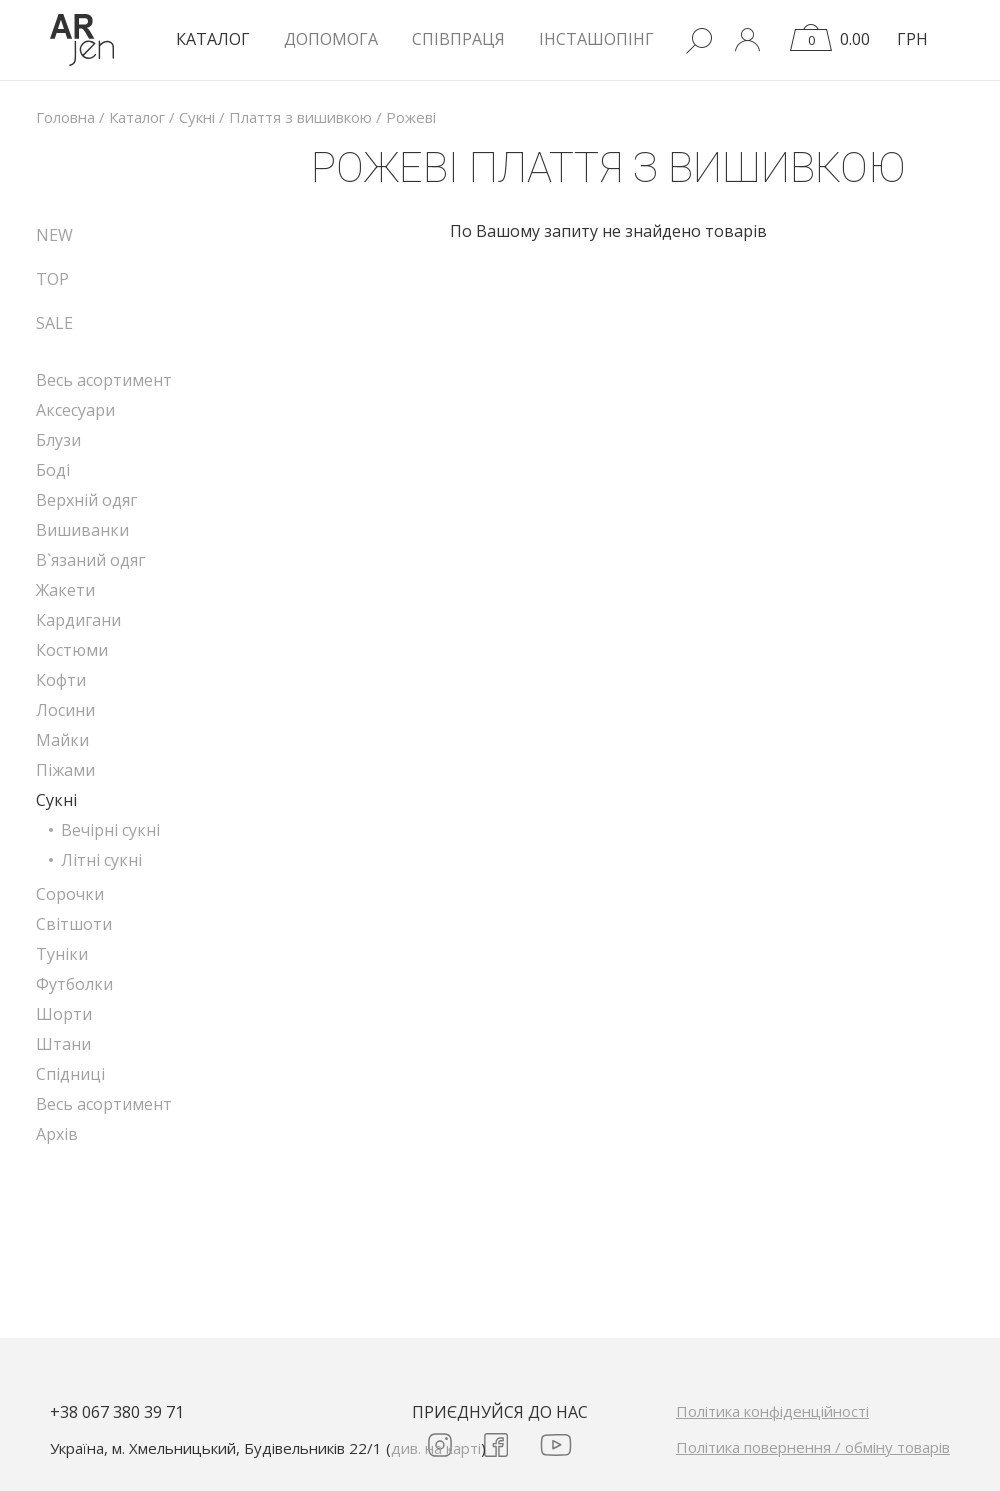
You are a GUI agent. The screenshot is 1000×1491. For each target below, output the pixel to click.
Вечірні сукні (110, 830)
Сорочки (70, 894)
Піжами (65, 770)
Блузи (58, 440)
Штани (63, 1044)
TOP (52, 279)
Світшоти (74, 924)
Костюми (72, 650)
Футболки (74, 984)
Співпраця (458, 39)
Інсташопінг (596, 39)
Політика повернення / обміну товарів (813, 1447)
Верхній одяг (86, 500)
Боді (53, 470)
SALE (54, 323)
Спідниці (70, 1074)
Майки (62, 740)
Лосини (65, 710)
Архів (57, 1134)
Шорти (64, 1014)
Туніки (62, 954)
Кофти (61, 680)
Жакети (65, 590)
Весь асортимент (104, 380)
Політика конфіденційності (772, 1411)
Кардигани (78, 620)
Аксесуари (75, 410)
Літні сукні (101, 860)
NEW (54, 235)
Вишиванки (82, 530)
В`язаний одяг (90, 560)
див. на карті (436, 1448)
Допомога (331, 39)
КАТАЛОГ (213, 39)
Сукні (56, 800)
